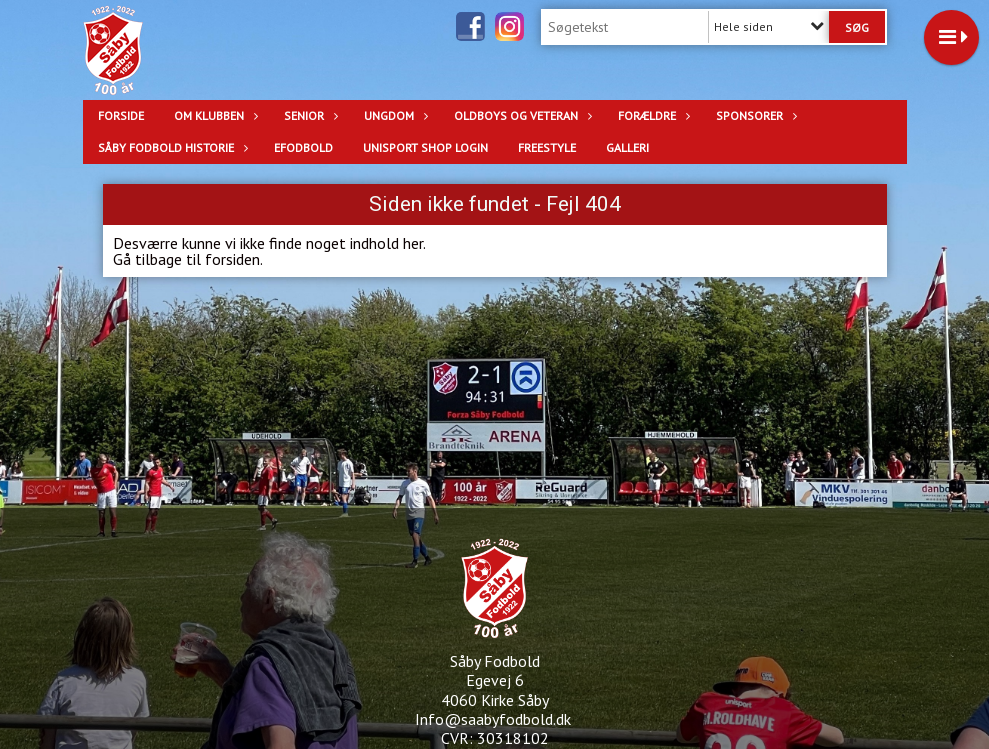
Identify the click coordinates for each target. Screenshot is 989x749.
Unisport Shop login (425, 147)
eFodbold (303, 147)
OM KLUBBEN (214, 115)
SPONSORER (754, 115)
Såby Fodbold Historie (171, 147)
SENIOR (309, 115)
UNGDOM (394, 115)
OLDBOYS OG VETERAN (521, 115)
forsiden (232, 259)
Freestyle (547, 147)
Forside (121, 115)
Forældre (652, 115)
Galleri (627, 147)
